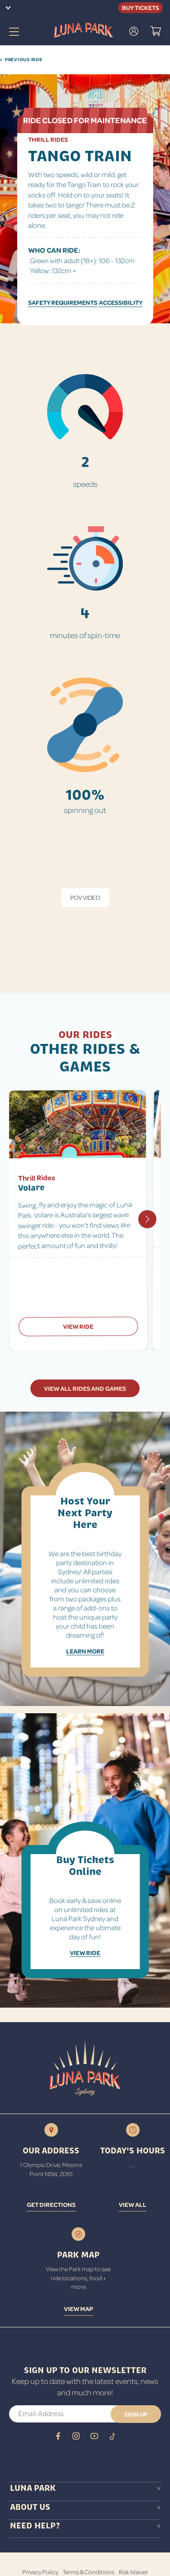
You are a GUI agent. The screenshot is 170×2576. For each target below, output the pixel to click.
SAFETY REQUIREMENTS (62, 302)
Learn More (85, 1651)
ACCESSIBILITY (120, 302)
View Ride (78, 1326)
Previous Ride (21, 59)
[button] (155, 31)
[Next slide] (147, 1219)
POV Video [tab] (85, 897)
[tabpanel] (85, 949)
